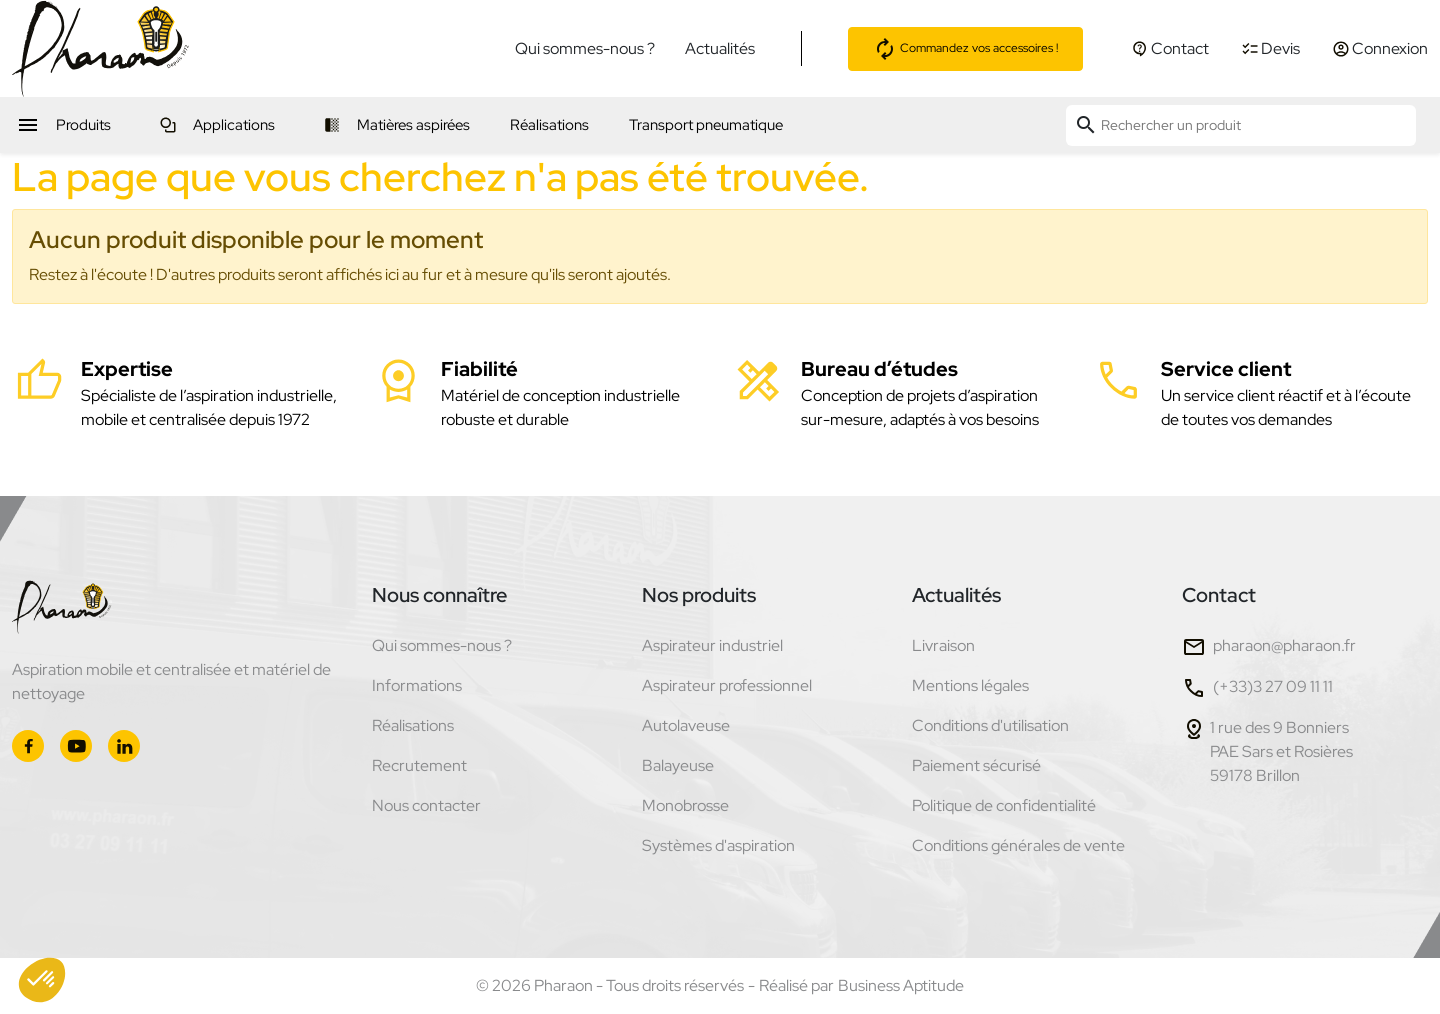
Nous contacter (426, 805)
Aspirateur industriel (712, 645)
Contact (1219, 595)
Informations (417, 685)
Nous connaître (439, 595)
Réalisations (413, 725)
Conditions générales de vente (1018, 845)
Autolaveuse (686, 725)
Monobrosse (685, 805)
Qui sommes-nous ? (585, 48)
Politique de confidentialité (1004, 805)
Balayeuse (678, 765)
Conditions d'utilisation (990, 725)
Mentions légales (970, 685)
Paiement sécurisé (976, 765)
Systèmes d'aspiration (718, 845)
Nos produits (699, 595)
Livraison (943, 645)
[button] (42, 980)
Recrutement (419, 765)
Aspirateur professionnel (727, 685)
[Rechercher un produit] (1241, 125)
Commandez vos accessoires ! (965, 49)
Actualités (720, 48)
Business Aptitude (901, 985)
